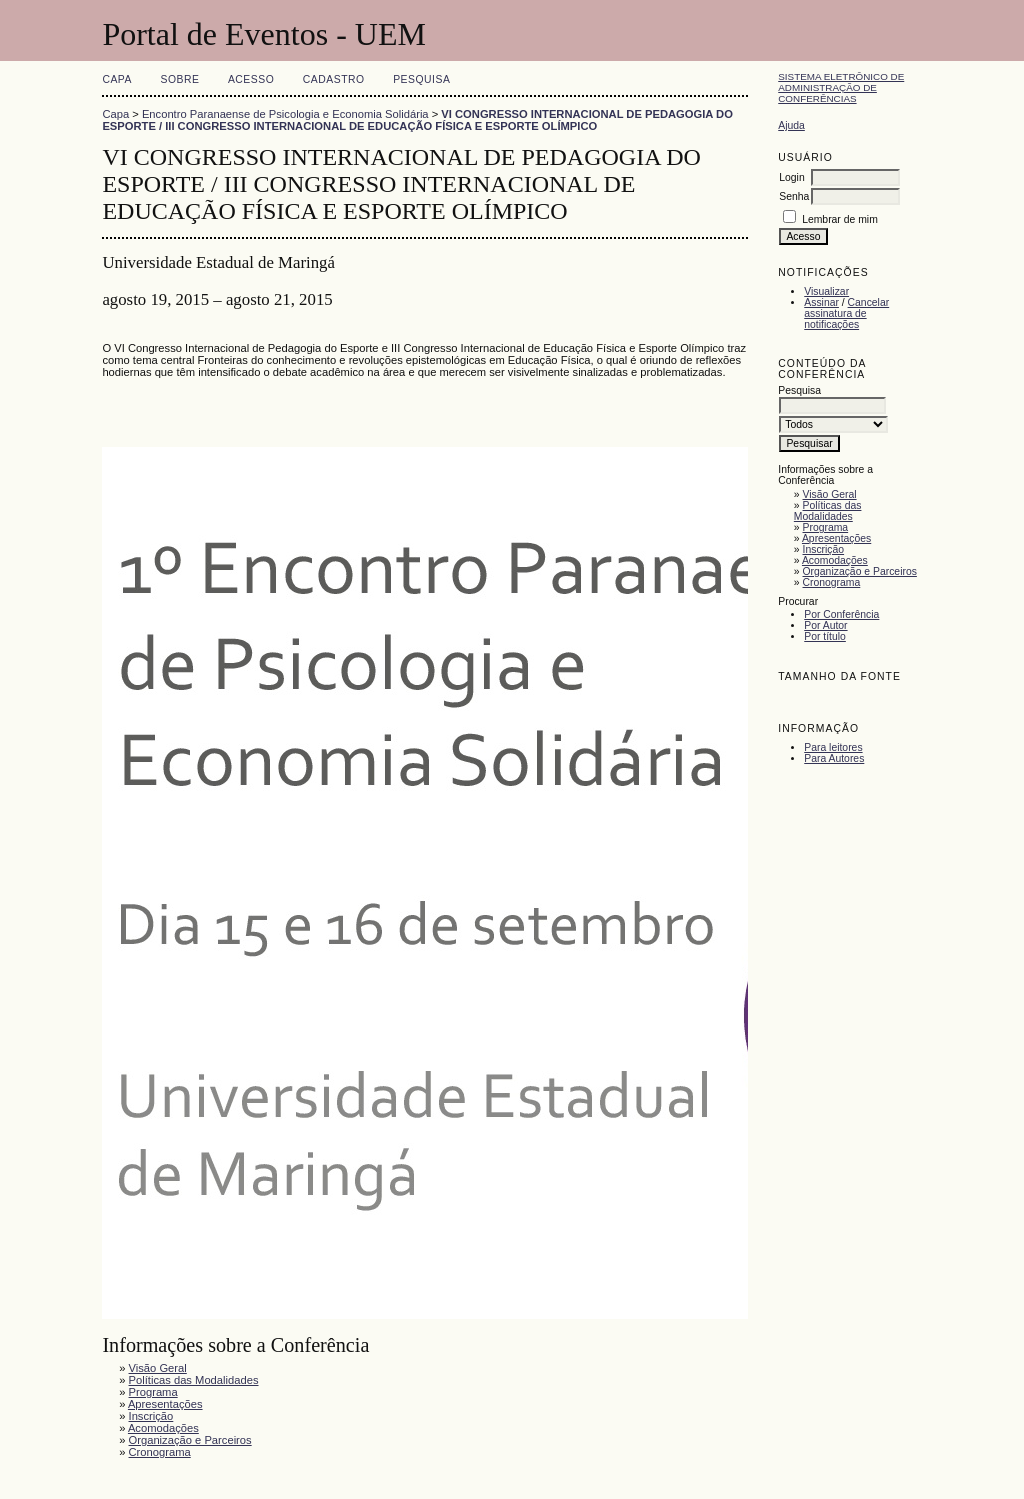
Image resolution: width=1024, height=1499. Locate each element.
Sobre (179, 79)
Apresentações (836, 538)
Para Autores (834, 758)
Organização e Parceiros (860, 571)
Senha (794, 196)
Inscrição (824, 549)
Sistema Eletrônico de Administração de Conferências (841, 87)
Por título (825, 636)
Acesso (251, 79)
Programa (826, 527)
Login (791, 177)
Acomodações (835, 560)
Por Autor (825, 625)
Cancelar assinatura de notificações (846, 313)
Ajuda (791, 125)
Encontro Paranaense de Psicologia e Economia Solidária (285, 114)
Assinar (821, 302)
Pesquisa (421, 79)
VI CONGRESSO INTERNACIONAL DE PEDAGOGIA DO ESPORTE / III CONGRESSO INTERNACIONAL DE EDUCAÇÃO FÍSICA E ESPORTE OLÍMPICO (417, 120)
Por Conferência (841, 614)
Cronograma (832, 582)
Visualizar (826, 291)
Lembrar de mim (840, 219)
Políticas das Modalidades (828, 511)
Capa (117, 79)
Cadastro (334, 79)
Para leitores (833, 747)
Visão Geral (830, 494)
